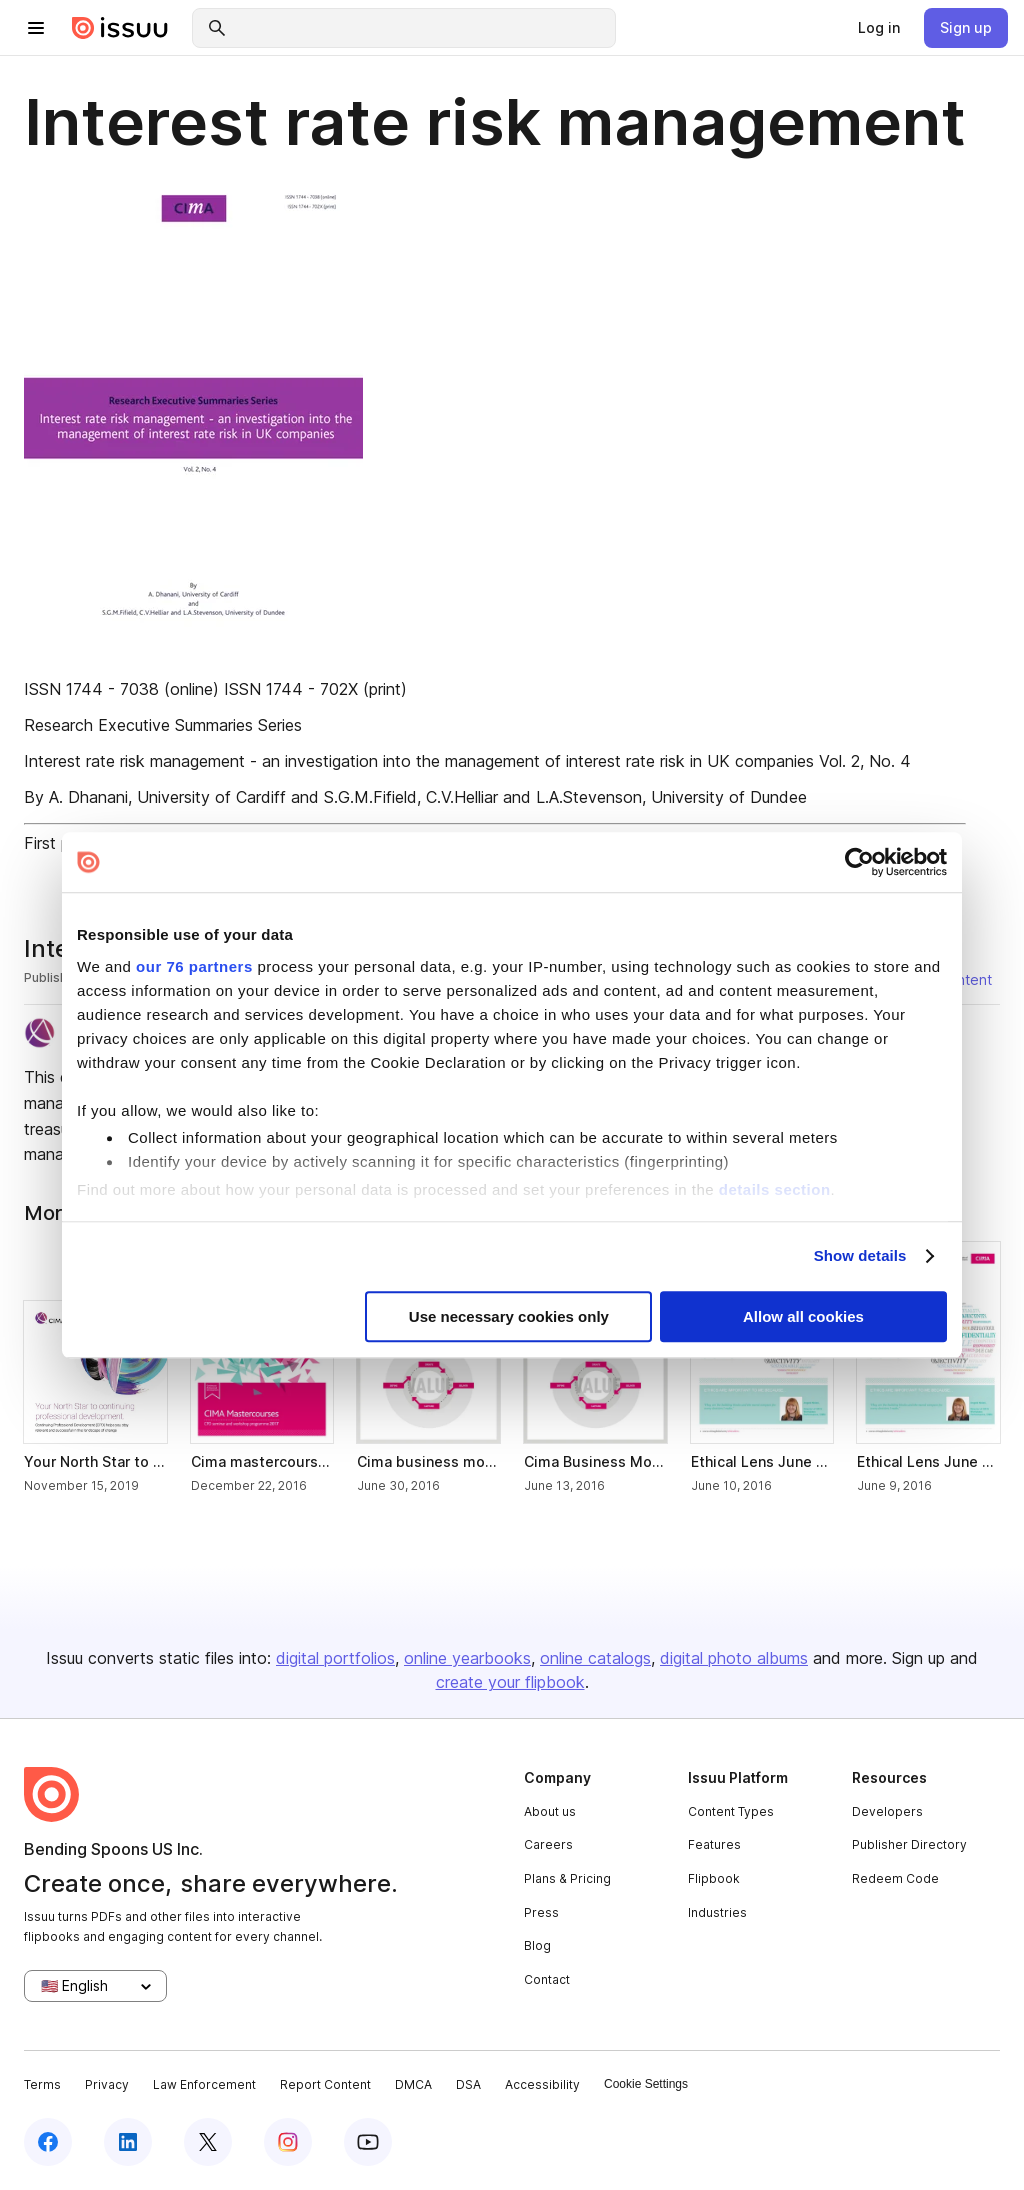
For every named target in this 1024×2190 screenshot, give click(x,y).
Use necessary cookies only (509, 1316)
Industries (717, 1912)
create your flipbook (510, 1682)
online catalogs (595, 1658)
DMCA (413, 2084)
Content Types (731, 1811)
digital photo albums (734, 1658)
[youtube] (368, 2142)
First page (60, 843)
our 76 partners (194, 966)
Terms (42, 2084)
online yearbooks (467, 1658)
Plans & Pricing (567, 1878)
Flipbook (714, 1878)
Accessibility (542, 2084)
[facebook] (48, 2142)
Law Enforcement (204, 2084)
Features (714, 1844)
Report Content (325, 2084)
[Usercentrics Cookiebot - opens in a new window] (859, 862)
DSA (468, 2084)
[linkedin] (128, 2142)
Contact (547, 1979)
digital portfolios (335, 1658)
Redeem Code (895, 1878)
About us (550, 1811)
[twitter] (208, 2142)
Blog (537, 1945)
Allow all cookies (803, 1316)
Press (541, 1912)
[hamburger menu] (36, 28)
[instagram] (288, 2142)
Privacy (107, 2084)
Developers (887, 1811)
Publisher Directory (909, 1844)
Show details (860, 1255)
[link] (879, 28)
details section (775, 1189)
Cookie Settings (646, 2084)
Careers (548, 1844)
